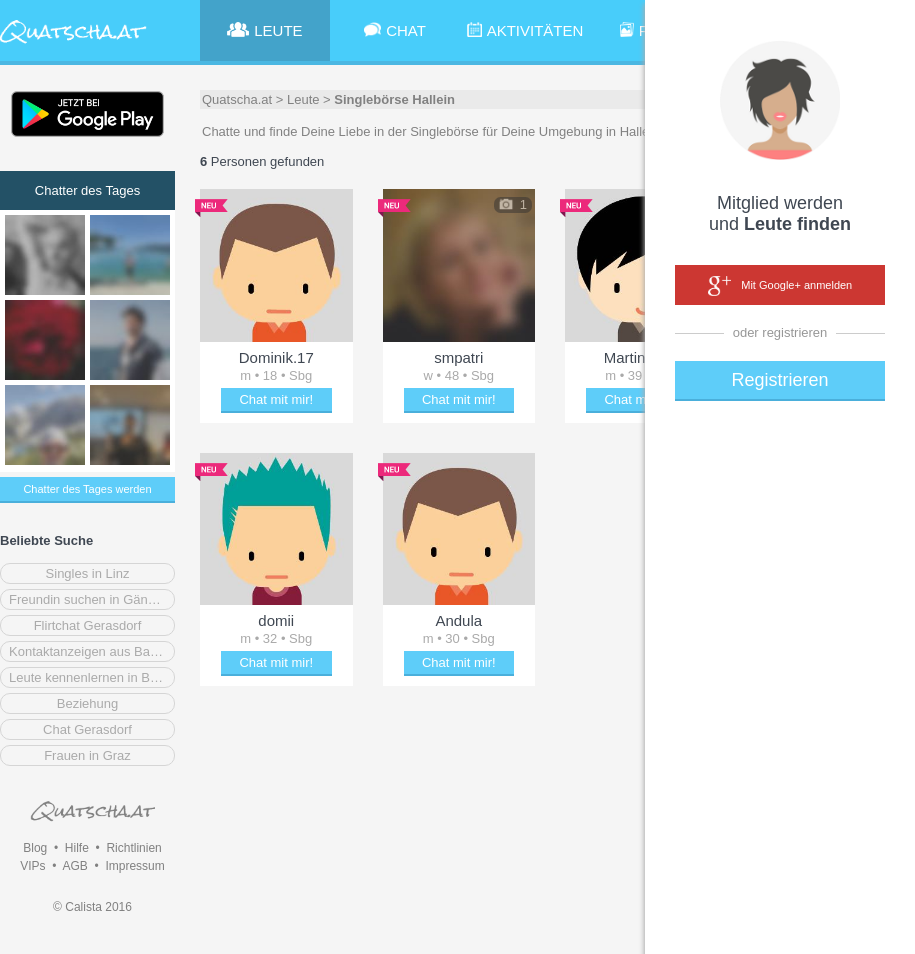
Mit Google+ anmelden (780, 286)
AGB (74, 866)
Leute (303, 99)
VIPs (32, 866)
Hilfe (77, 848)
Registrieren (779, 380)
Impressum (134, 866)
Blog (35, 848)
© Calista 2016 (92, 907)
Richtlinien (133, 848)
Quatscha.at (237, 99)
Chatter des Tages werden (87, 489)
